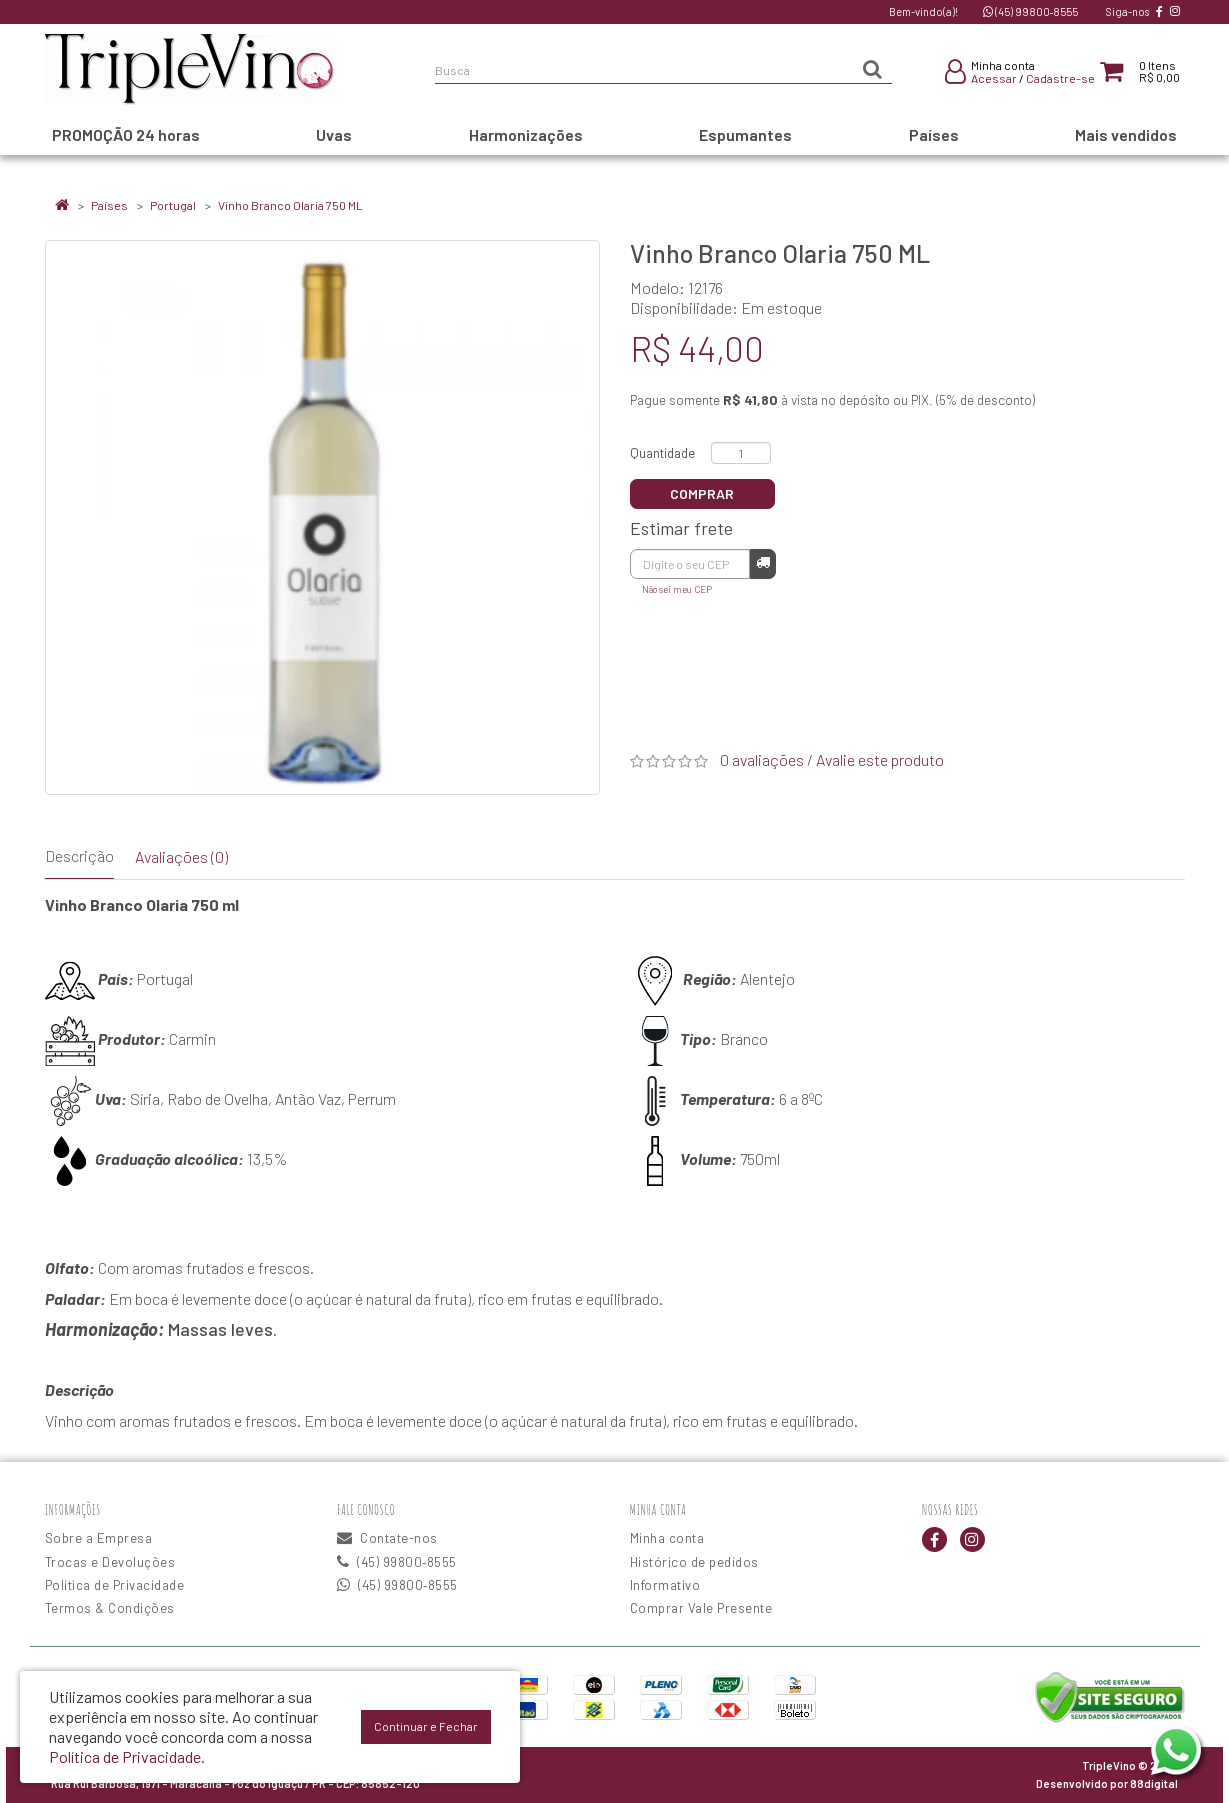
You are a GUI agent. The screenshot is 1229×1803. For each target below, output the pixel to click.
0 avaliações (762, 759)
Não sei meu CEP (677, 589)
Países (109, 205)
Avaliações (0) (181, 856)
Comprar (702, 493)
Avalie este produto (880, 759)
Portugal (173, 205)
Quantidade (662, 453)
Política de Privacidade (115, 1585)
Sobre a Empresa (99, 1538)
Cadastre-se (1060, 78)
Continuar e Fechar (426, 1726)
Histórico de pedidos (694, 1562)
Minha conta (667, 1538)
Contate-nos (387, 1538)
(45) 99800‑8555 (1031, 11)
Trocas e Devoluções (110, 1562)
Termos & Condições (110, 1608)
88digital (1154, 1783)
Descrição (79, 855)
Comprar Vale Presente (701, 1608)
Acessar (994, 78)
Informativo (665, 1585)
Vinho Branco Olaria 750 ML (290, 205)
